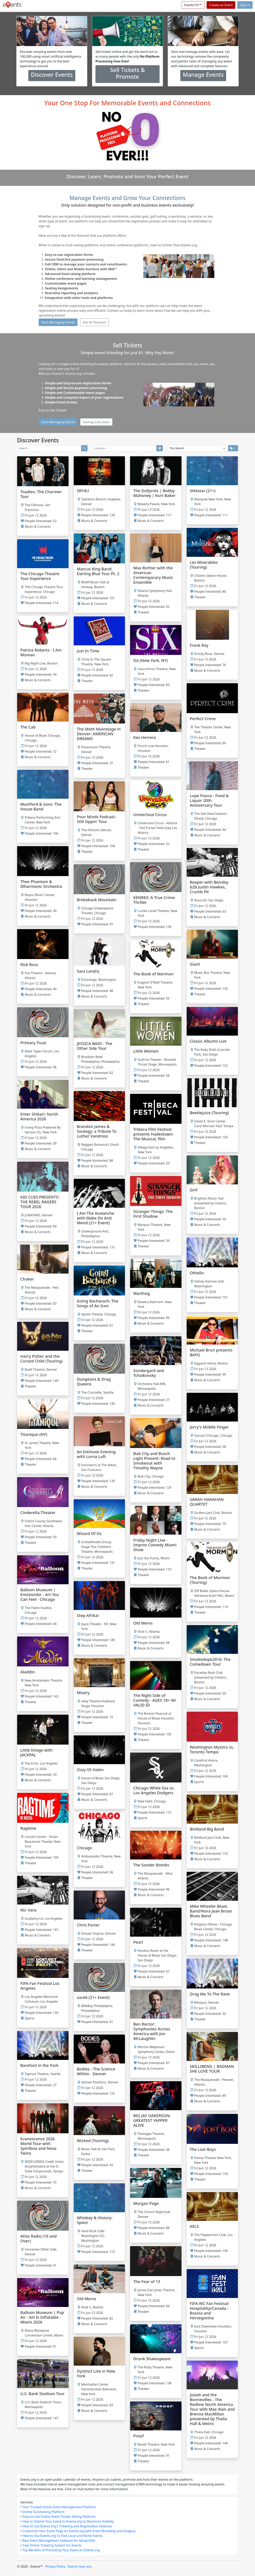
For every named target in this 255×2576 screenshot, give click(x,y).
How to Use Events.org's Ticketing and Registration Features (67, 2526)
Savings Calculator (96, 422)
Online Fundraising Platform (43, 2512)
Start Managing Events (58, 322)
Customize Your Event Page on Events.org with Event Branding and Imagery (78, 2531)
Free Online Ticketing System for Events (51, 2545)
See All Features (94, 322)
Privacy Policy (55, 2566)
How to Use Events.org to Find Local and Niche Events (62, 2536)
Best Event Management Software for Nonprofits (58, 2540)
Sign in (245, 5)
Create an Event (221, 5)
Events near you (80, 2566)
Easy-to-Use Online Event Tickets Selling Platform (58, 2516)
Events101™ (193, 5)
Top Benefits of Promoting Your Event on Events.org (61, 2550)
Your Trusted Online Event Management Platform (59, 2507)
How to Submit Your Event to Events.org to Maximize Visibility (68, 2521)
